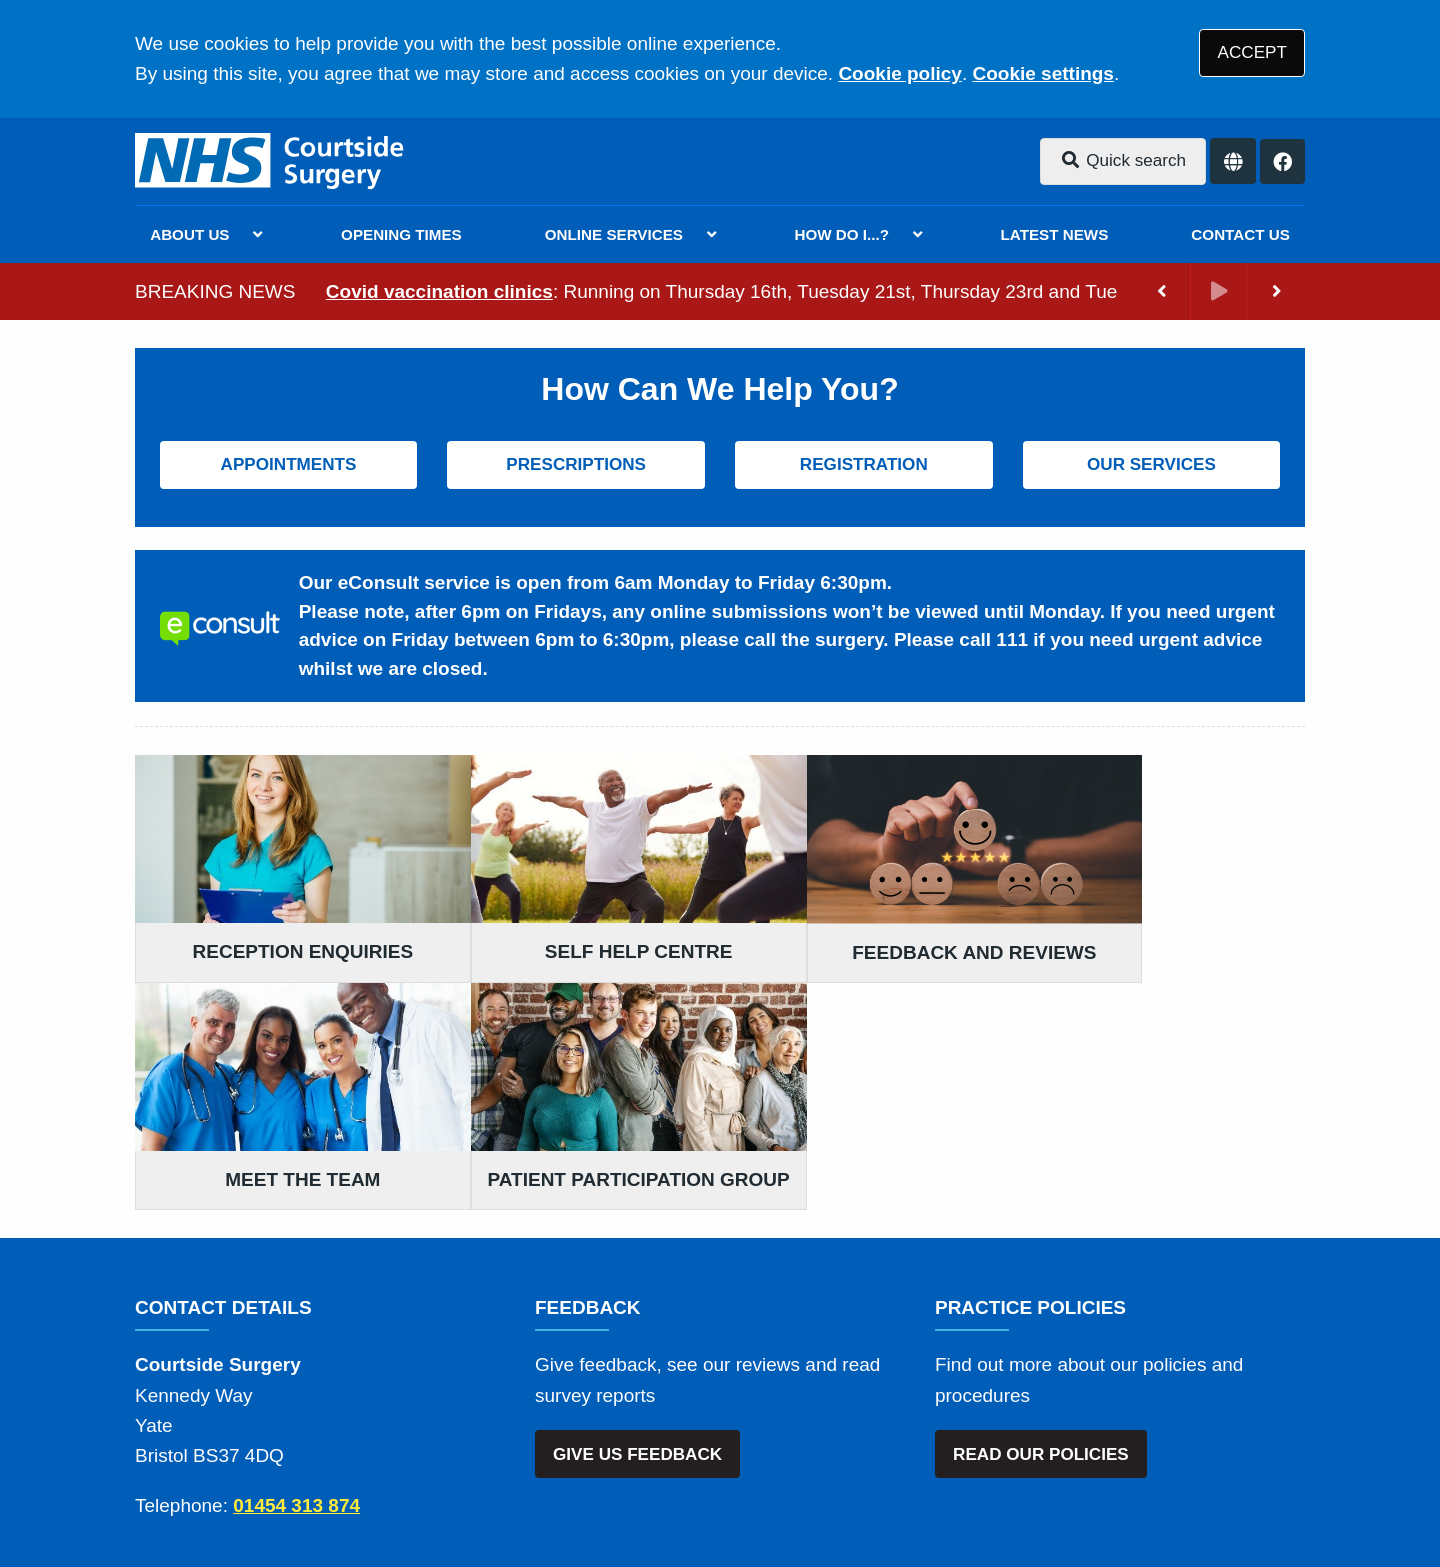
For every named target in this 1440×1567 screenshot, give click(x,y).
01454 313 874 (296, 1283)
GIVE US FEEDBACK (637, 1232)
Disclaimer (429, 1412)
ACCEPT (1252, 52)
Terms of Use (313, 1412)
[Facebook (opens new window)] (154, 1486)
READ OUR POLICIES (1041, 1232)
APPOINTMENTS (289, 464)
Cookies (973, 1412)
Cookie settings (1042, 73)
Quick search (1123, 160)
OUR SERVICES (1151, 464)
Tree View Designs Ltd (310, 1485)
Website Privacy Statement (811, 1412)
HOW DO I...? (842, 234)
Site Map (1060, 1412)
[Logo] (271, 161)
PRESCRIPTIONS (576, 464)
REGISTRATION (864, 464)
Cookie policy (900, 73)
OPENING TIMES (401, 234)
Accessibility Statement (588, 1412)
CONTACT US (1240, 234)
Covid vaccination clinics (439, 291)
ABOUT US (189, 234)
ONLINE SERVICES (614, 234)
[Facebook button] (1282, 161)
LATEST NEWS (1055, 234)
